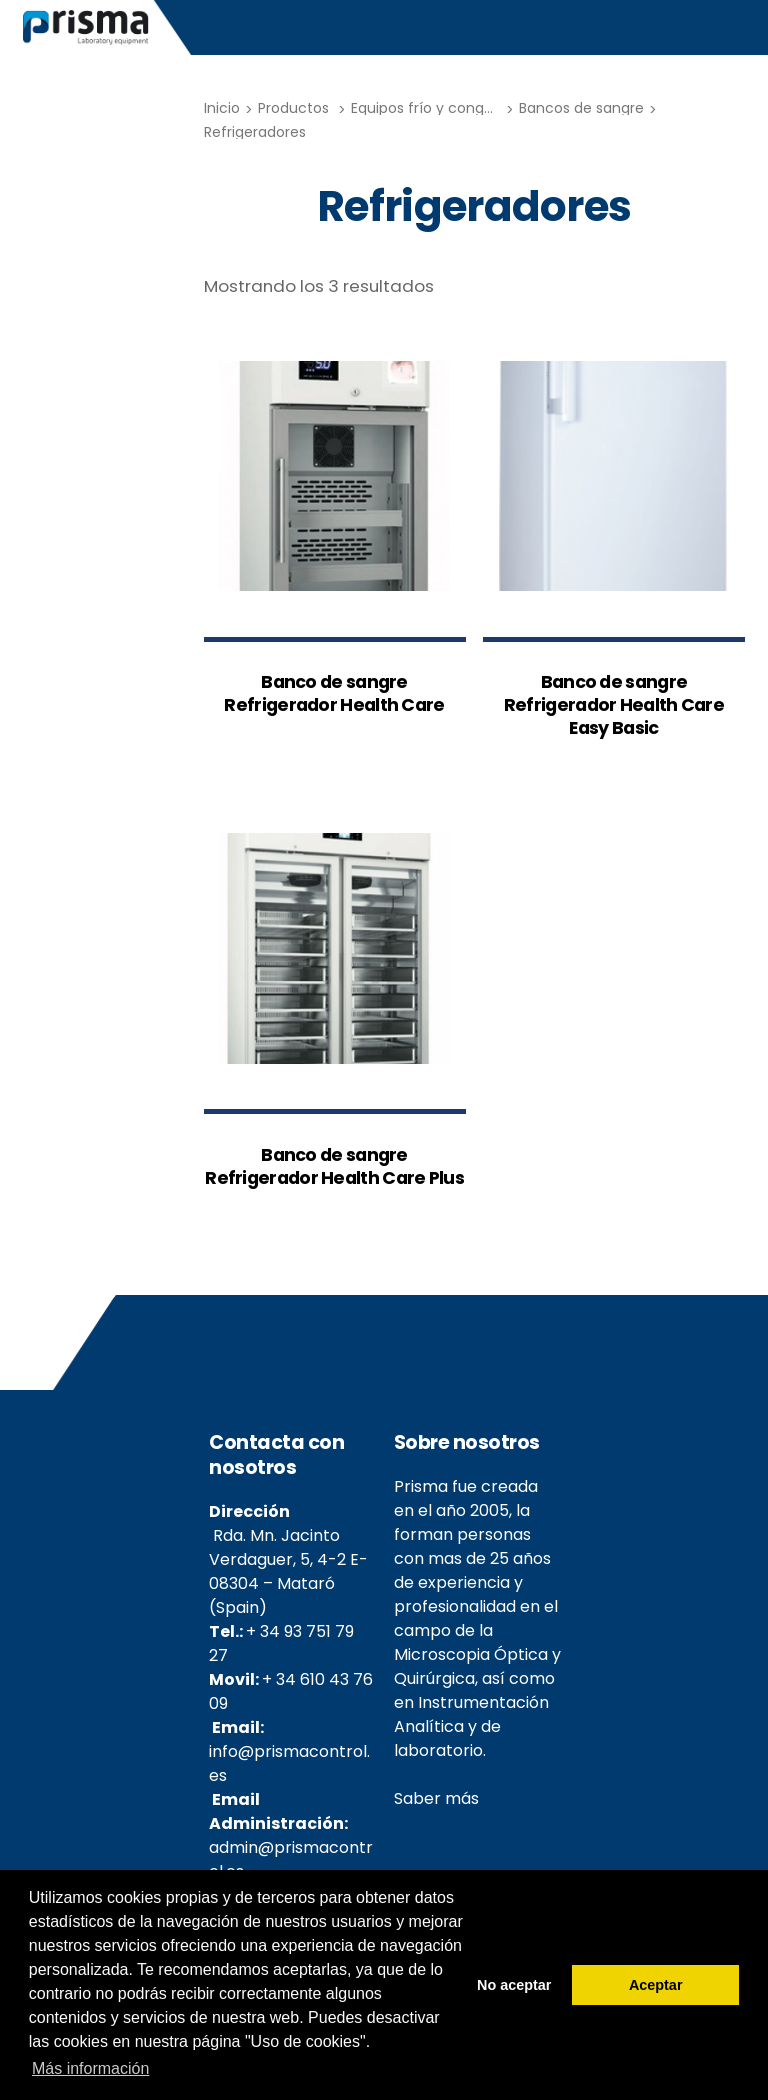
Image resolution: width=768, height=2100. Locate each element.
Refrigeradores (255, 132)
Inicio (222, 108)
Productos (293, 108)
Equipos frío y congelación (443, 108)
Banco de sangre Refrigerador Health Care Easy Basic (614, 705)
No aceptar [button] (514, 1985)
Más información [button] (90, 2068)
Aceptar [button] (656, 1985)
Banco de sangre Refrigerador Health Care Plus (334, 1167)
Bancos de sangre (581, 108)
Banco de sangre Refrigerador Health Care (334, 694)
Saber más (436, 1798)
